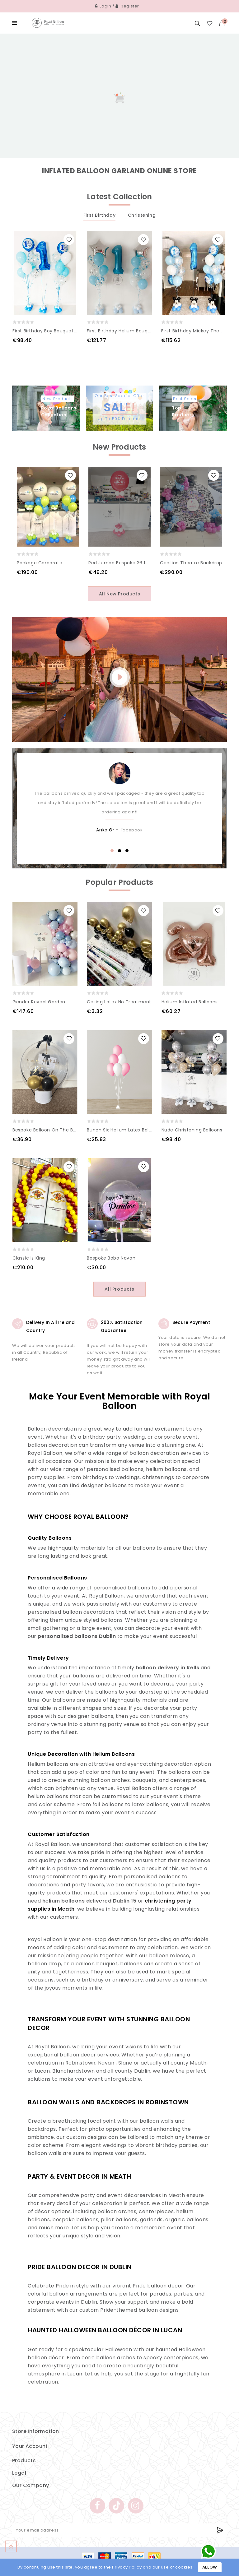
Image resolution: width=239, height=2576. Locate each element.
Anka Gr (105, 830)
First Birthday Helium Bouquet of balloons (135, 331)
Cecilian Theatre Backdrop (191, 563)
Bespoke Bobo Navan (111, 1258)
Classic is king (28, 1258)
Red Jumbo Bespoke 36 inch (121, 563)
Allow (209, 2567)
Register (127, 6)
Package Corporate (39, 563)
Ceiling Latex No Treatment (119, 1002)
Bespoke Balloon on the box (45, 1130)
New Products (57, 399)
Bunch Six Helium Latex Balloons (124, 1130)
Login (103, 6)
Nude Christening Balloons (192, 1130)
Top (198, 411)
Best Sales (184, 399)
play (119, 677)
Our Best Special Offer (119, 396)
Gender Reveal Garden (38, 1002)
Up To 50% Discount (119, 419)
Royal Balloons (59, 411)
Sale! (119, 407)
